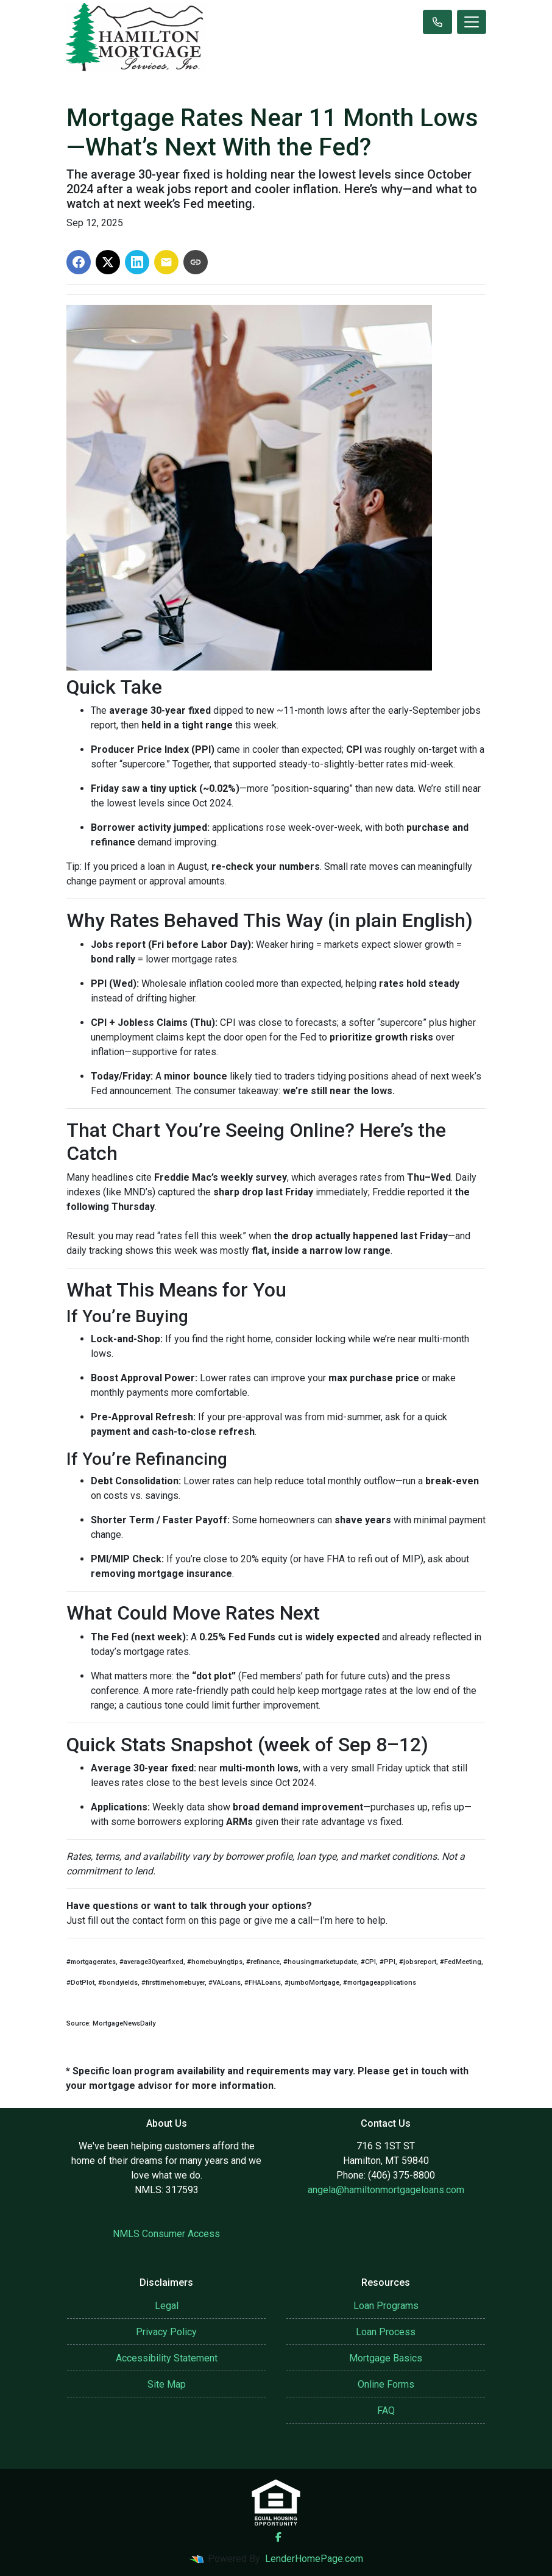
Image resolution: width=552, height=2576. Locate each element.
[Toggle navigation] (471, 22)
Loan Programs (386, 2305)
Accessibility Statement (167, 2358)
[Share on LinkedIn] (137, 262)
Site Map (166, 2384)
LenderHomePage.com (314, 2558)
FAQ (386, 2410)
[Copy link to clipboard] (195, 262)
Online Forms (386, 2384)
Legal (167, 2305)
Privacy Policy (166, 2332)
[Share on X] (108, 262)
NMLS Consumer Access (166, 2234)
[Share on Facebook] (78, 262)
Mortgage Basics (385, 2358)
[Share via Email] (166, 262)
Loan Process (386, 2332)
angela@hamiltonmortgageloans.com (386, 2190)
